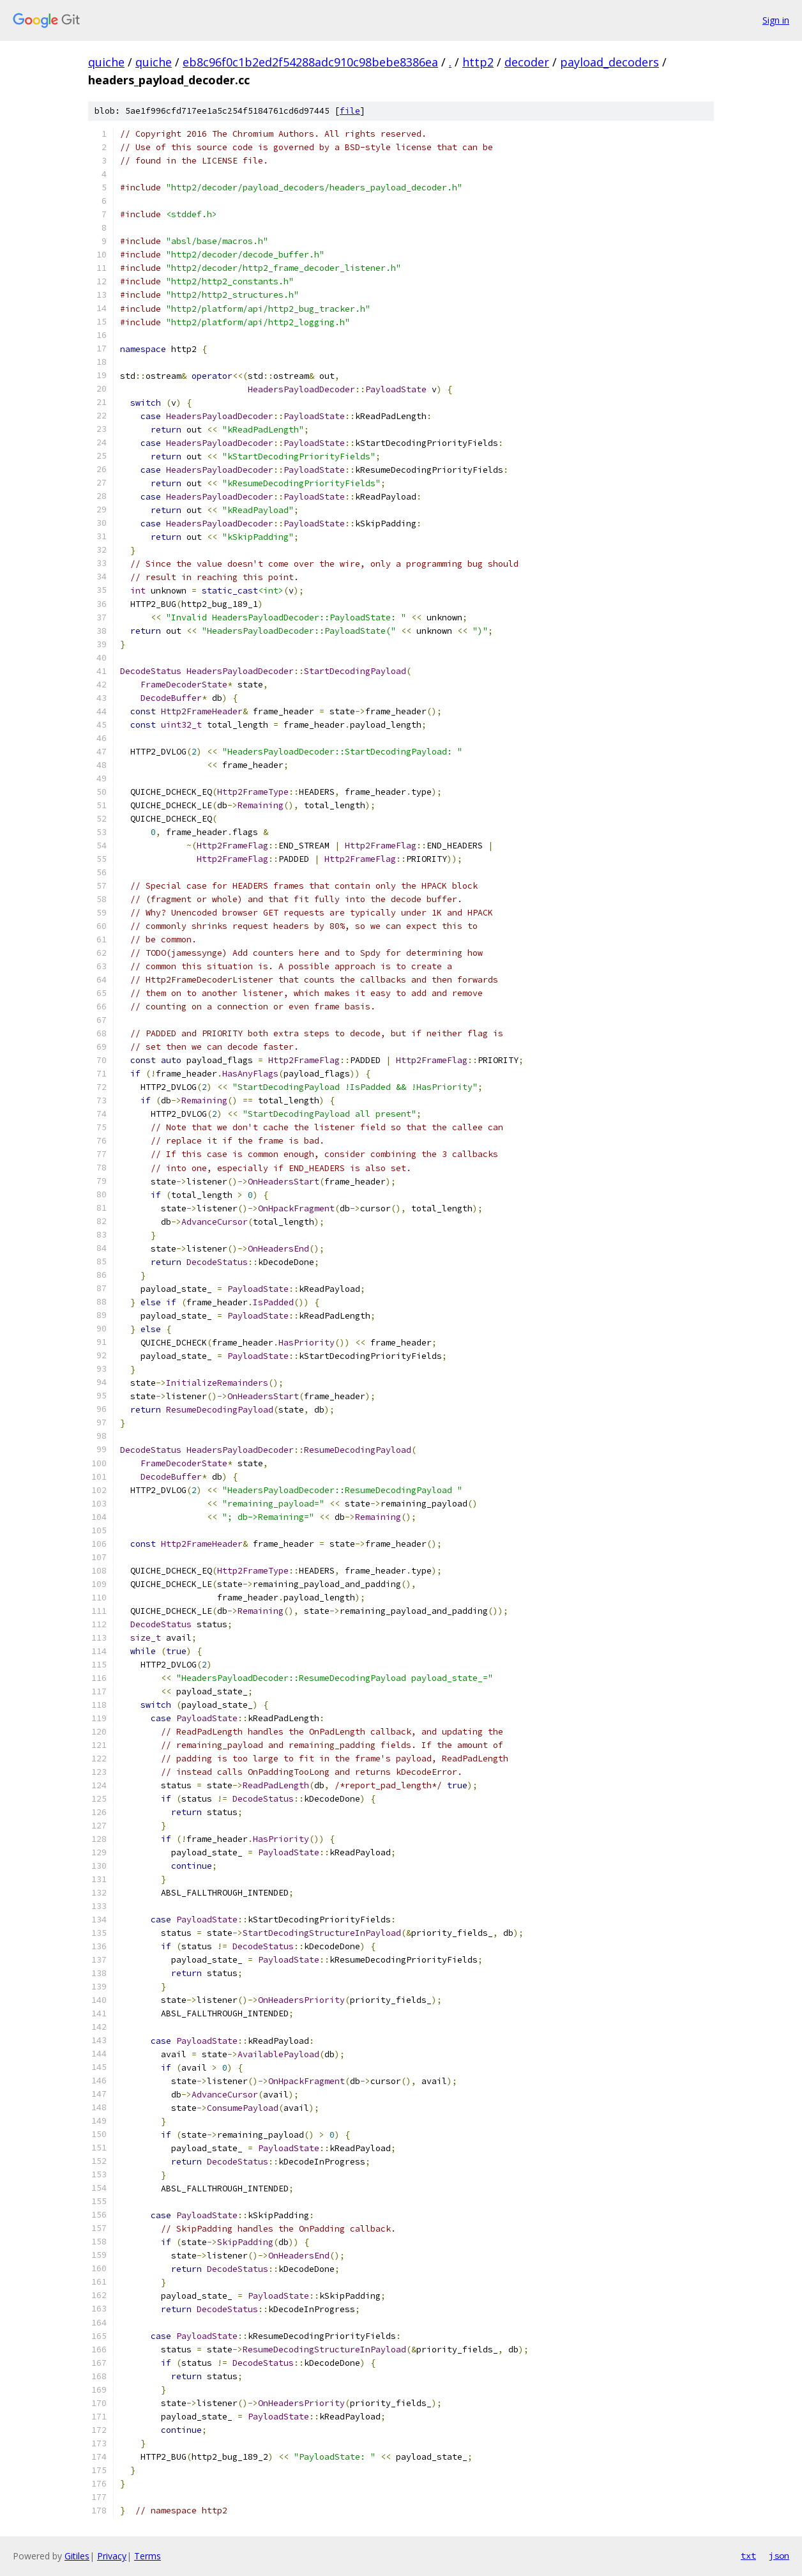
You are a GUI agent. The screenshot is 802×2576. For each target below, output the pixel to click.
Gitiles (76, 2556)
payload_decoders (609, 62)
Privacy (111, 2556)
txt (748, 2555)
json (779, 2555)
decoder (526, 62)
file (350, 110)
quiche (106, 62)
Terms (147, 2556)
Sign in (775, 20)
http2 (478, 62)
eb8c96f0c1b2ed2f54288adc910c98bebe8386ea (310, 62)
